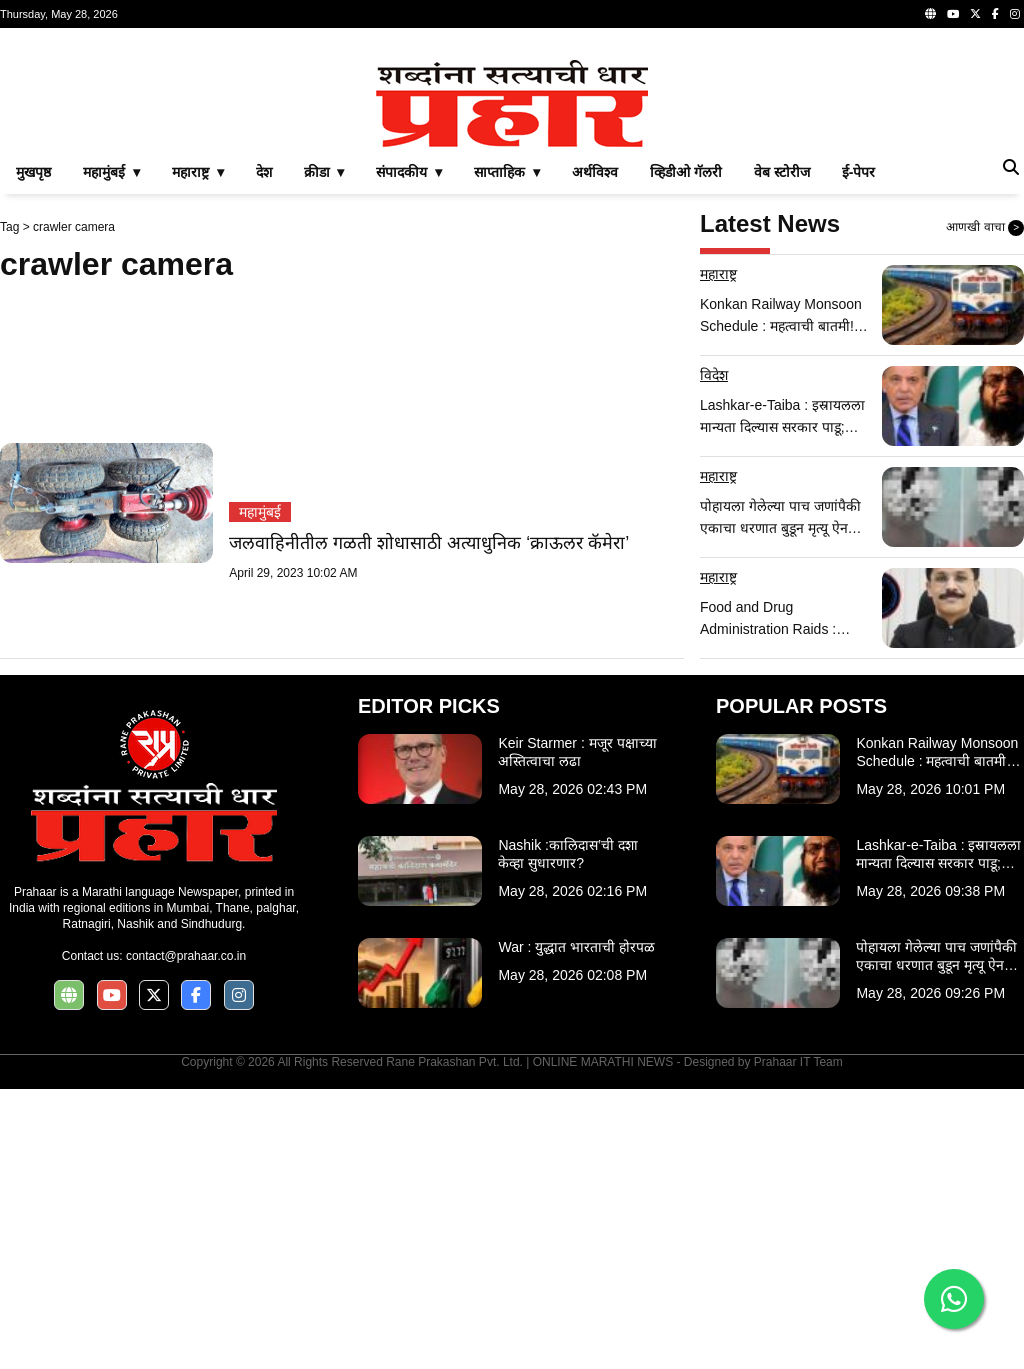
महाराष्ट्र (718, 554)
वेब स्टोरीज (782, 452)
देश (264, 452)
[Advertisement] (512, 184)
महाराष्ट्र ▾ (198, 452)
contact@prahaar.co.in (186, 1236)
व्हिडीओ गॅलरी (686, 452)
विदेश (714, 655)
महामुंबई (260, 792)
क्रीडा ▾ (324, 452)
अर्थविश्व (595, 452)
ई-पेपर (859, 452)
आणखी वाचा (985, 508)
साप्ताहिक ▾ (507, 452)
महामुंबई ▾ (111, 452)
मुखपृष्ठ (33, 452)
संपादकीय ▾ (409, 452)
